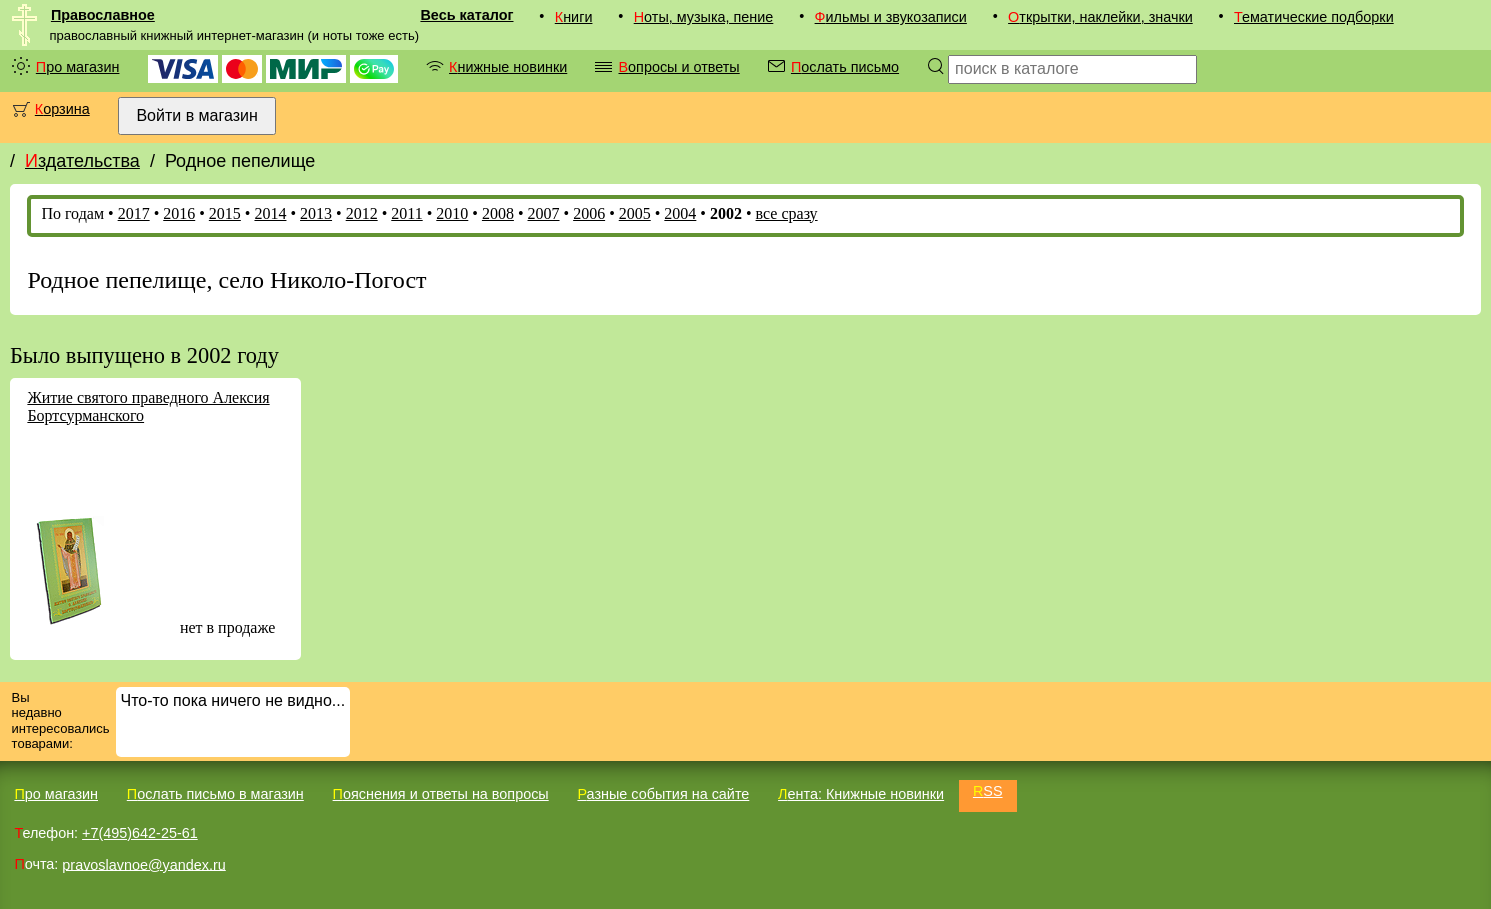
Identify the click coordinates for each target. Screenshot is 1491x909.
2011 (406, 213)
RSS (988, 791)
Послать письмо (845, 67)
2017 (134, 213)
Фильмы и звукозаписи (891, 17)
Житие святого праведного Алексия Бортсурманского (148, 406)
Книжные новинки (508, 67)
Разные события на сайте (663, 794)
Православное (103, 15)
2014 (270, 213)
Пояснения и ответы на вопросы (441, 794)
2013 (316, 213)
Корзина (62, 109)
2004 (680, 213)
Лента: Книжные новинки (861, 794)
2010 (452, 213)
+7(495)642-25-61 (140, 833)
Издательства (82, 161)
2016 (179, 213)
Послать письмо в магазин (215, 794)
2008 (498, 213)
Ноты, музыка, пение (704, 17)
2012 (362, 213)
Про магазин (78, 67)
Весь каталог (466, 15)
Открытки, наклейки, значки (1100, 17)
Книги (574, 17)
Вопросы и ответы (678, 67)
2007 (544, 213)
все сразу (787, 213)
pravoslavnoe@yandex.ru (143, 864)
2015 (225, 213)
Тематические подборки (1314, 17)
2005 (635, 213)
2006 (589, 213)
